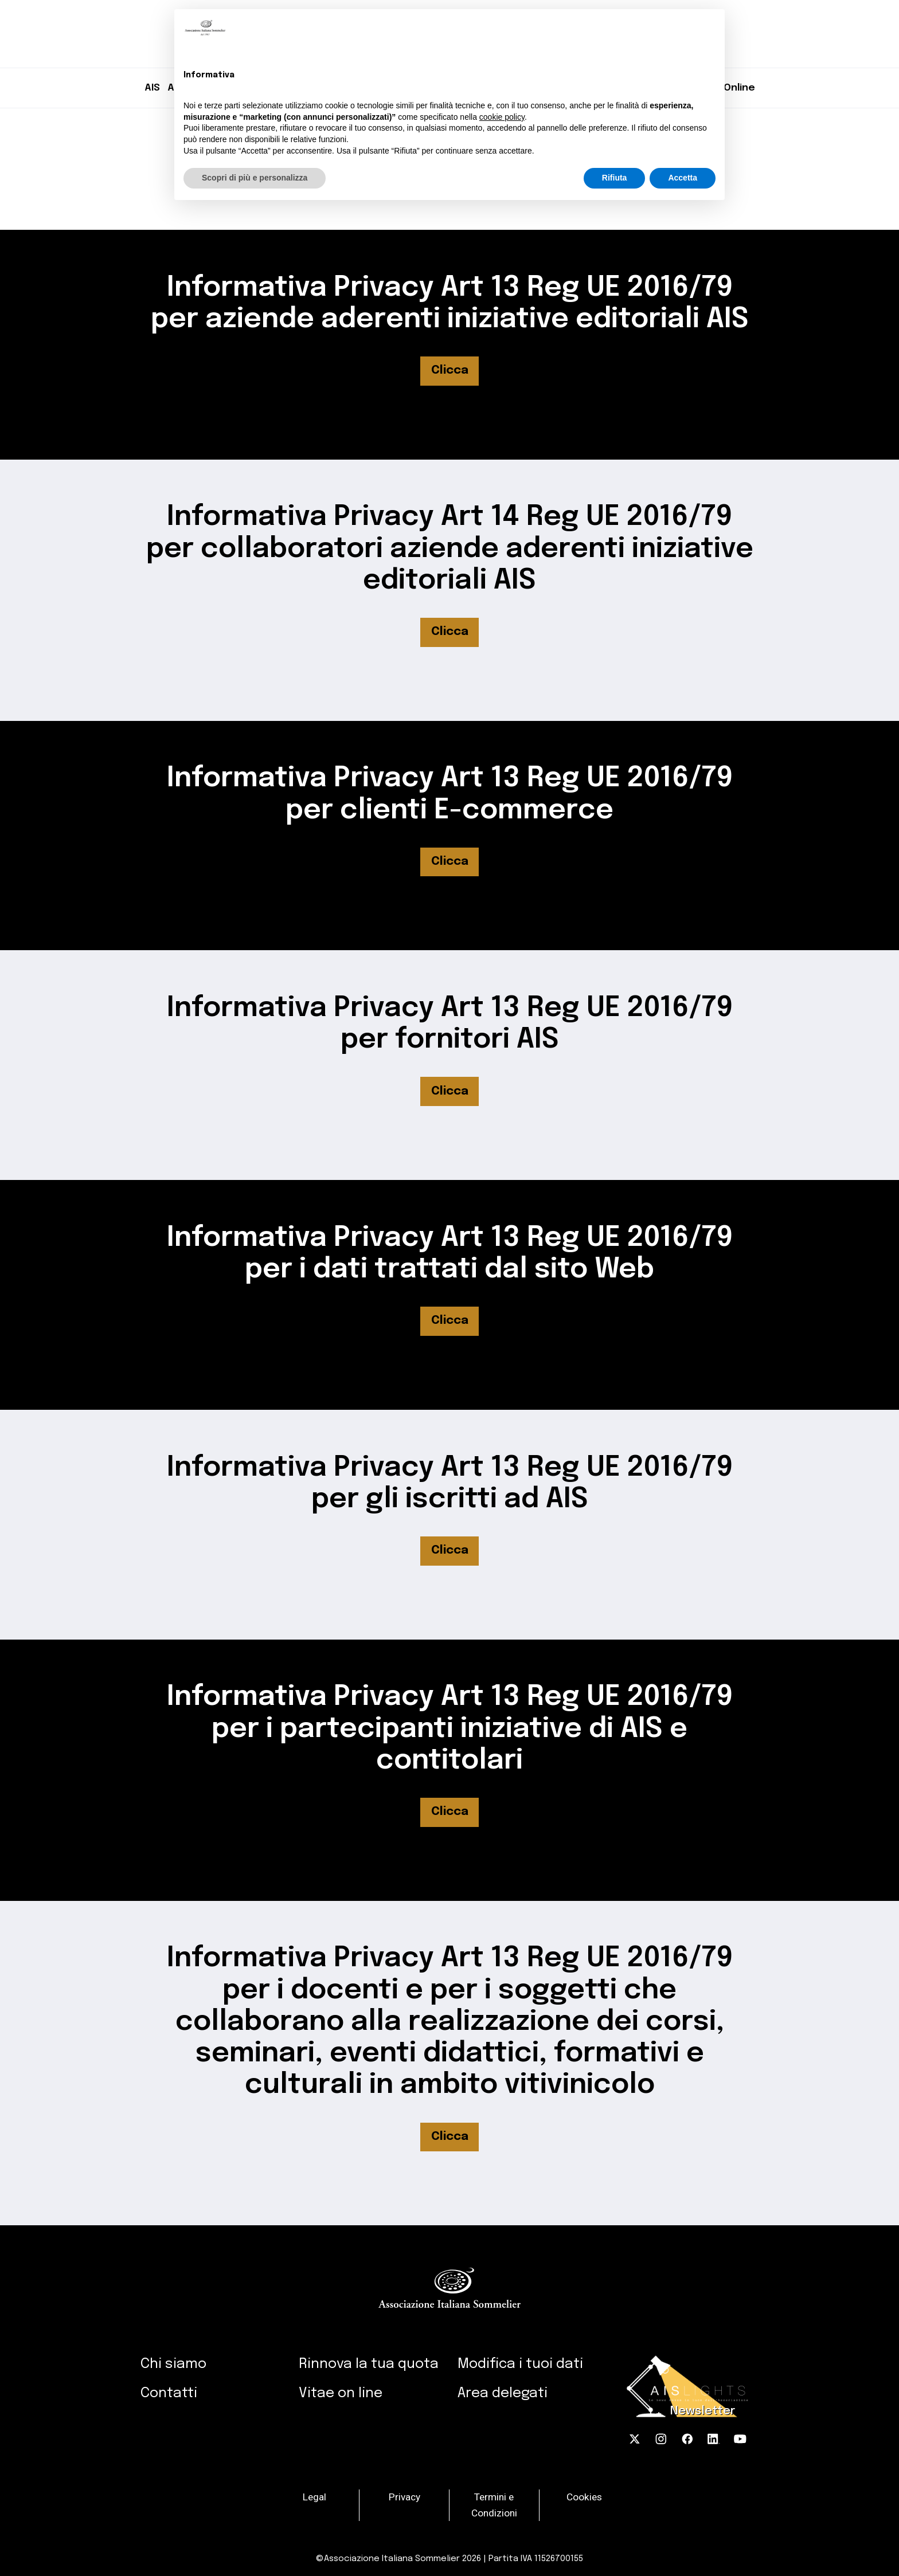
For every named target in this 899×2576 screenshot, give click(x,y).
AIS (152, 88)
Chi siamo (173, 2364)
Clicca (449, 370)
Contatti (168, 2393)
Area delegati (503, 2393)
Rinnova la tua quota (369, 2364)
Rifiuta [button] (614, 177)
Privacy (404, 2497)
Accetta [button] (682, 177)
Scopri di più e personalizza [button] (254, 177)
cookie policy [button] (502, 116)
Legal (314, 2497)
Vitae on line (340, 2393)
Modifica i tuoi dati (520, 2364)
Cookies (584, 2497)
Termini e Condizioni (494, 2505)
